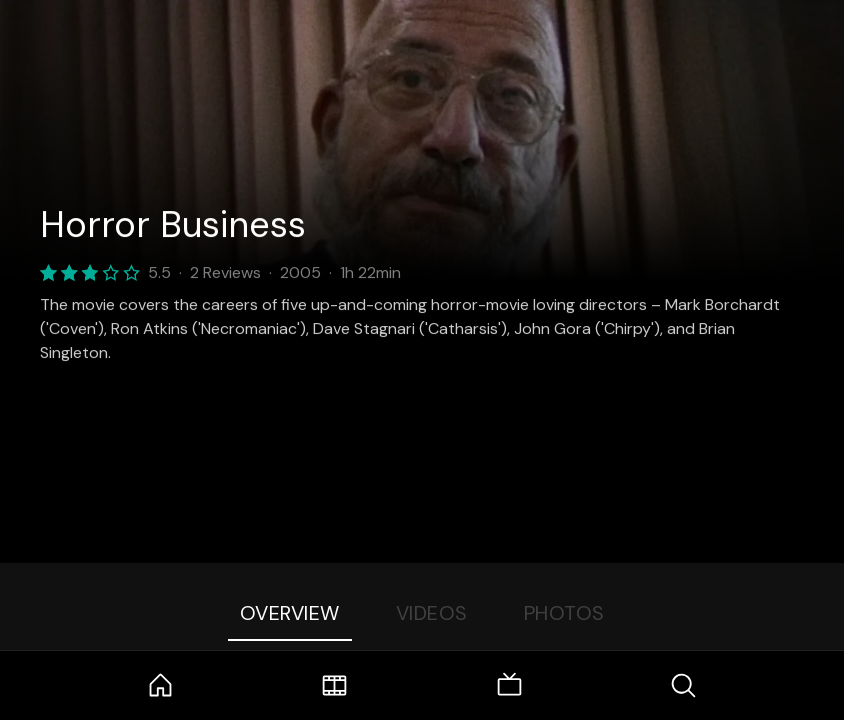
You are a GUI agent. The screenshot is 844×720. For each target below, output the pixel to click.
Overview (290, 613)
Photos (564, 613)
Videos (432, 613)
